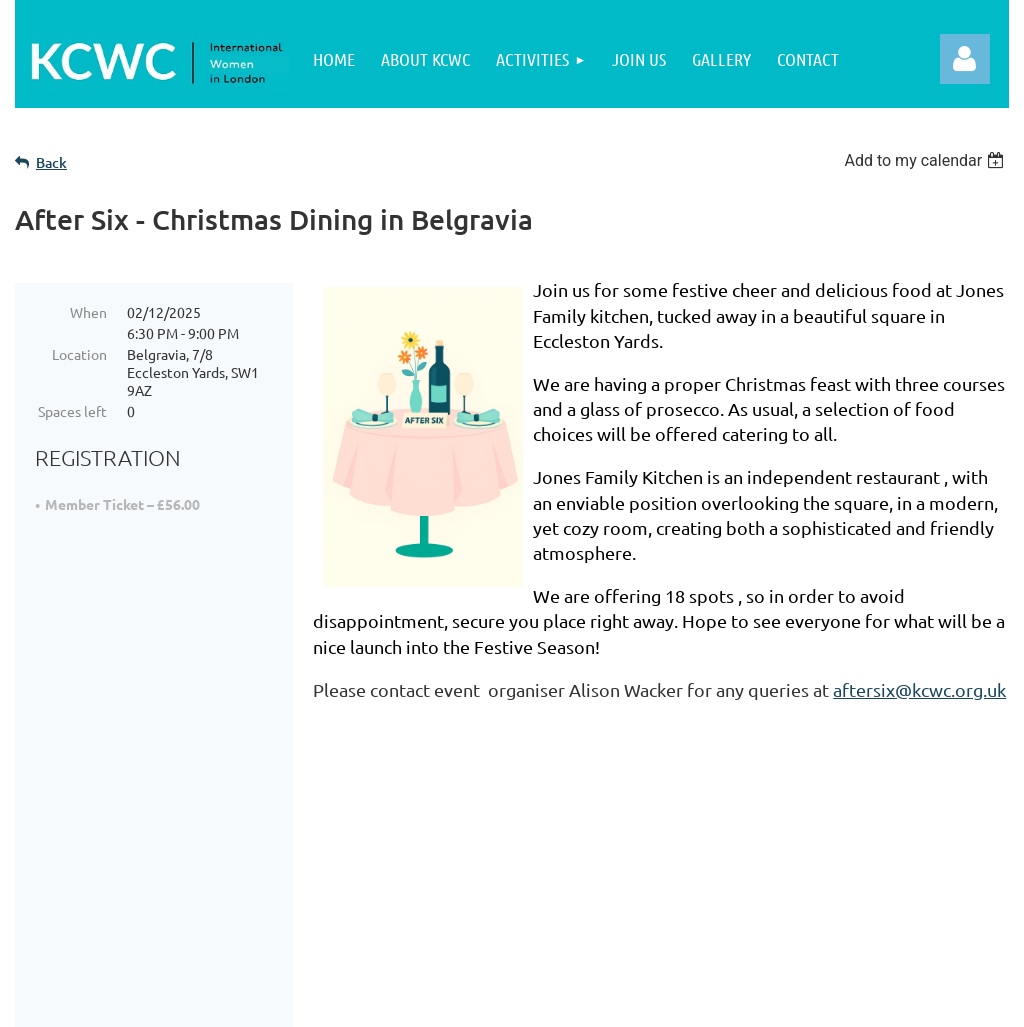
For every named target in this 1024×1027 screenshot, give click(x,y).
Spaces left (72, 411)
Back (51, 162)
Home (90, 838)
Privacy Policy (448, 838)
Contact (424, 914)
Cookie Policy (448, 864)
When (88, 312)
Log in (965, 59)
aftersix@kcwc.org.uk (919, 689)
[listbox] (926, 160)
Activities (103, 914)
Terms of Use (446, 889)
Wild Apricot (770, 1001)
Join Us (94, 889)
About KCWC (117, 864)
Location (79, 354)
